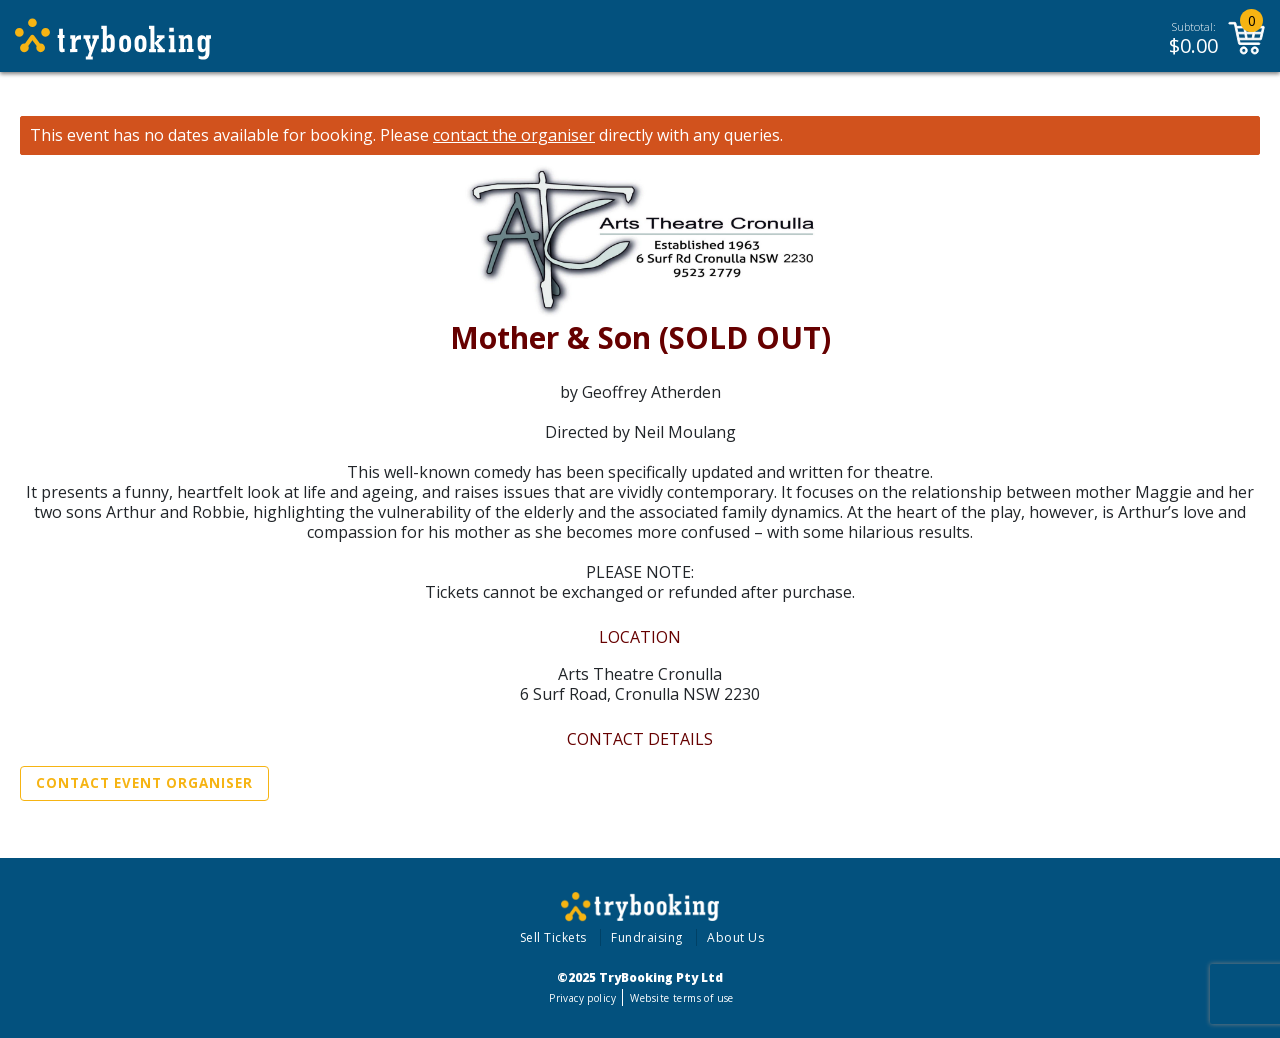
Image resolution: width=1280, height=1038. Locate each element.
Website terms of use (681, 998)
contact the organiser (514, 135)
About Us (735, 937)
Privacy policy (582, 998)
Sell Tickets (553, 937)
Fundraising (647, 937)
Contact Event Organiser (144, 783)
